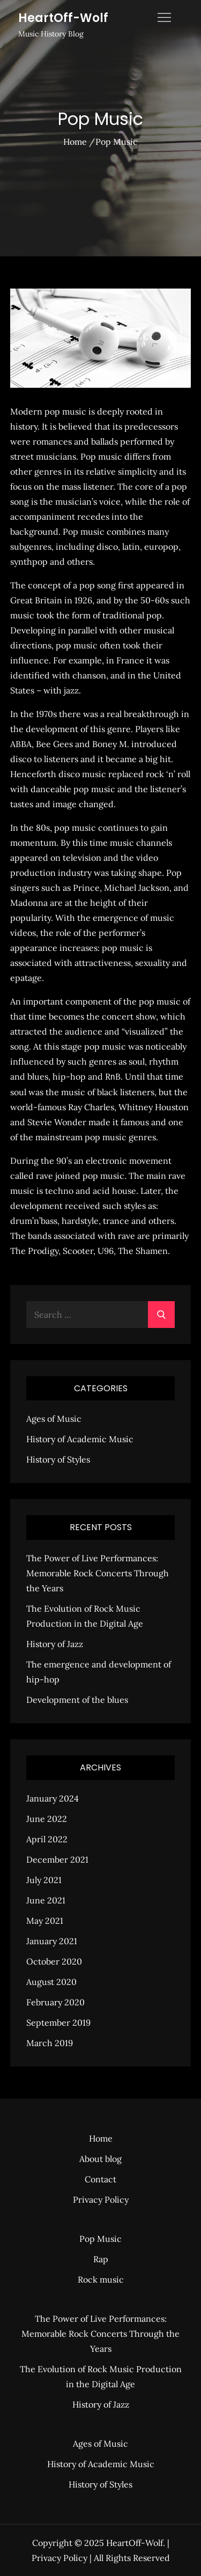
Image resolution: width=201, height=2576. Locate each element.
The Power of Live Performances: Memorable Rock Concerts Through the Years (97, 1573)
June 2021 (45, 1900)
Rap (100, 2259)
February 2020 (55, 2002)
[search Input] (100, 1314)
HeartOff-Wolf (63, 18)
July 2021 (44, 1879)
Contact (100, 2179)
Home (101, 2138)
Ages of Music (53, 1418)
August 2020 (51, 1981)
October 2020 (54, 1961)
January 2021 (51, 1941)
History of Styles (58, 1459)
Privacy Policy (101, 2199)
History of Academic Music (79, 1439)
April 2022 (47, 1839)
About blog (100, 2158)
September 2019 (58, 2022)
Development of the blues (77, 1699)
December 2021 (57, 1859)
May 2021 (44, 1920)
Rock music (101, 2279)
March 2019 (49, 2043)
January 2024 (52, 1798)
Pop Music (100, 2238)
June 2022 (46, 1818)
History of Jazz (54, 1643)
